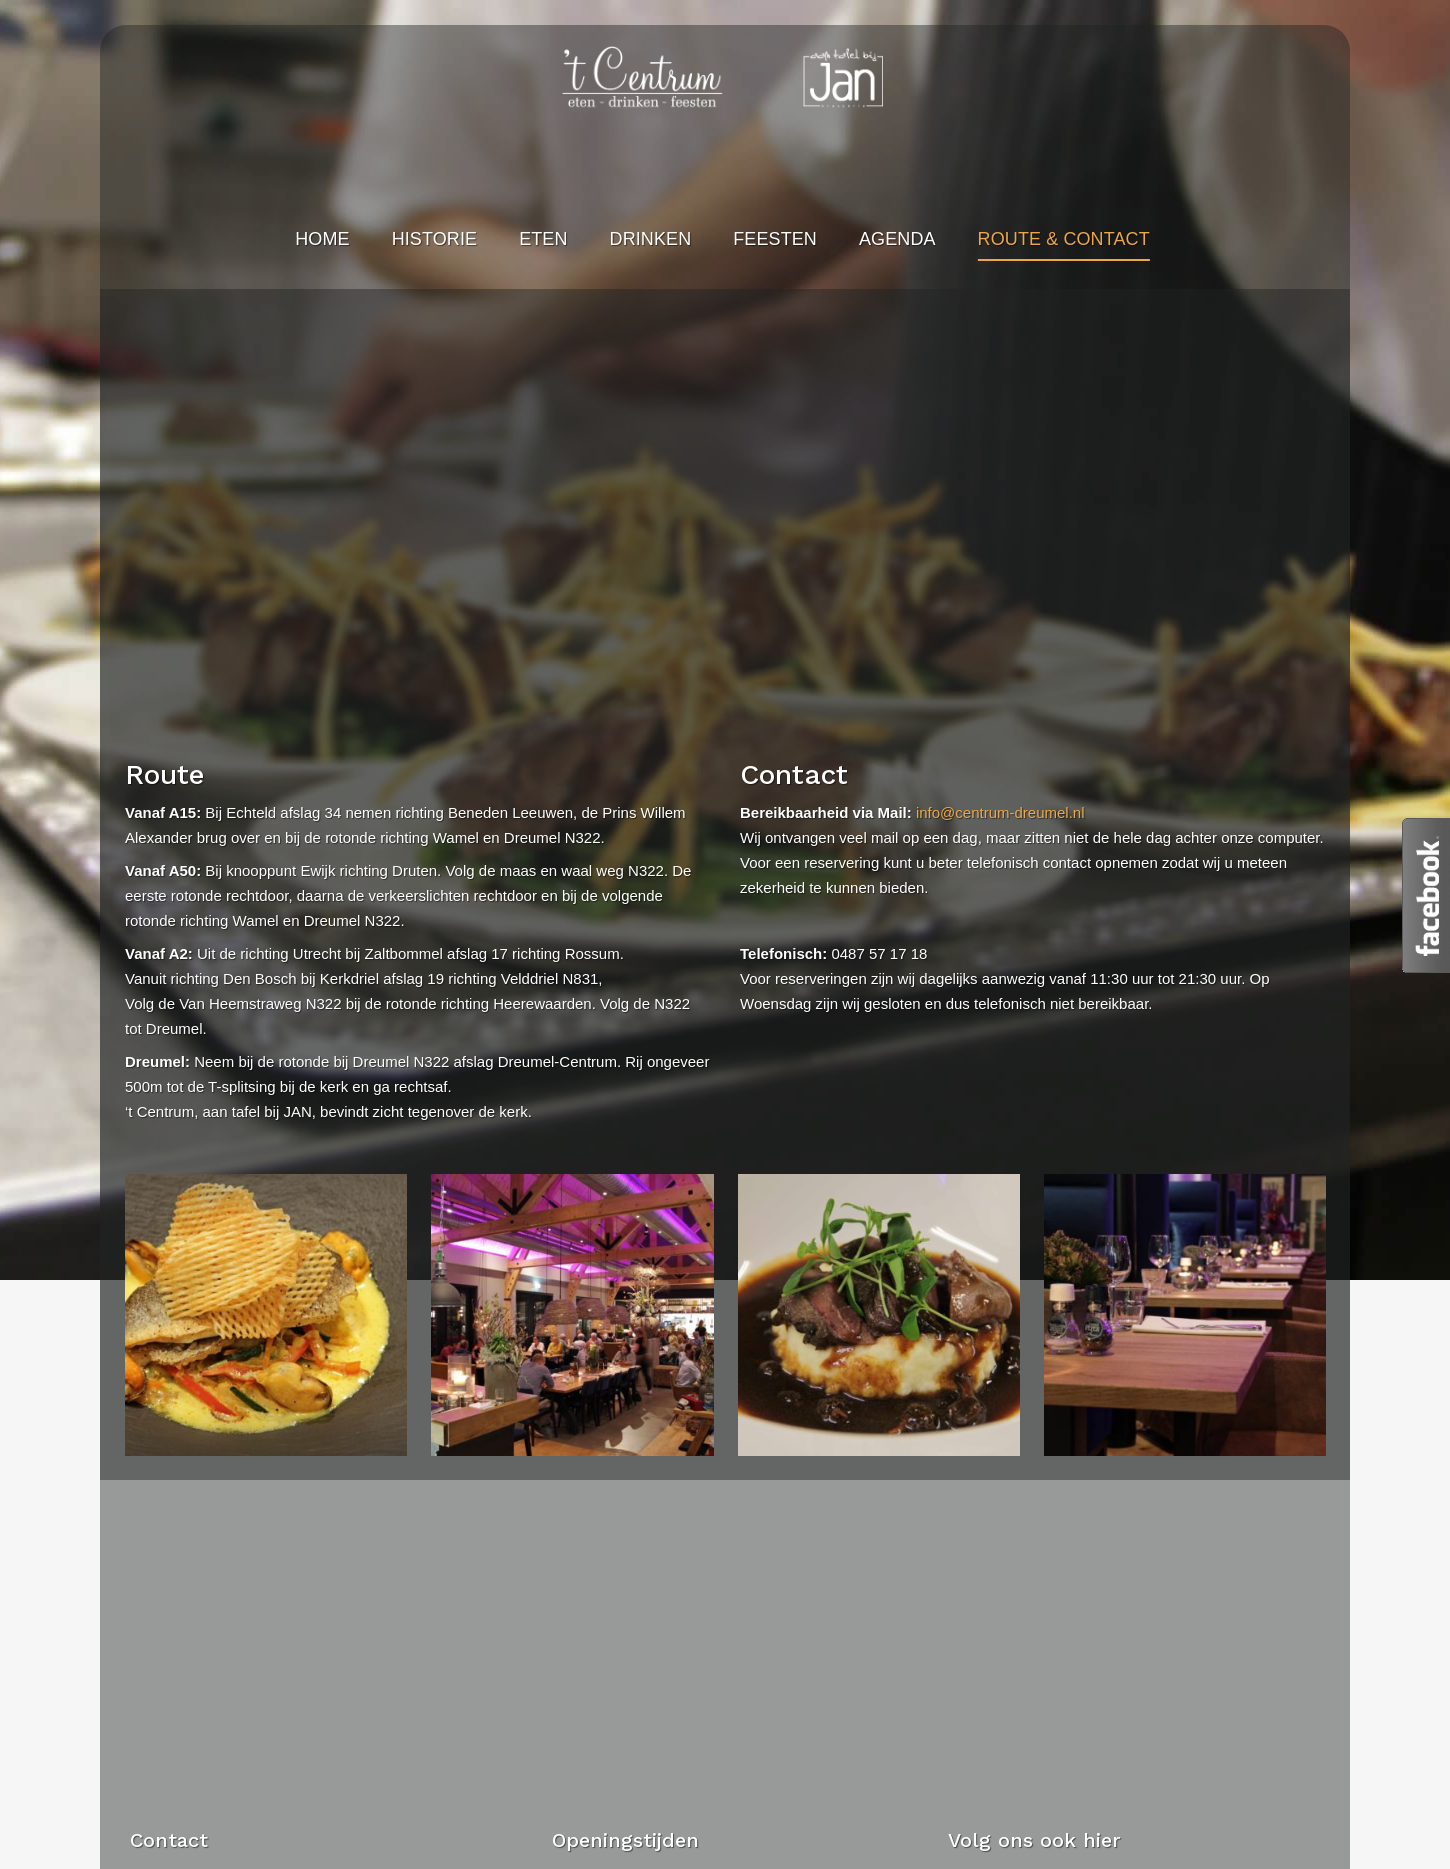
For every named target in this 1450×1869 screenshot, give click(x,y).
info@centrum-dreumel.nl (1000, 812)
